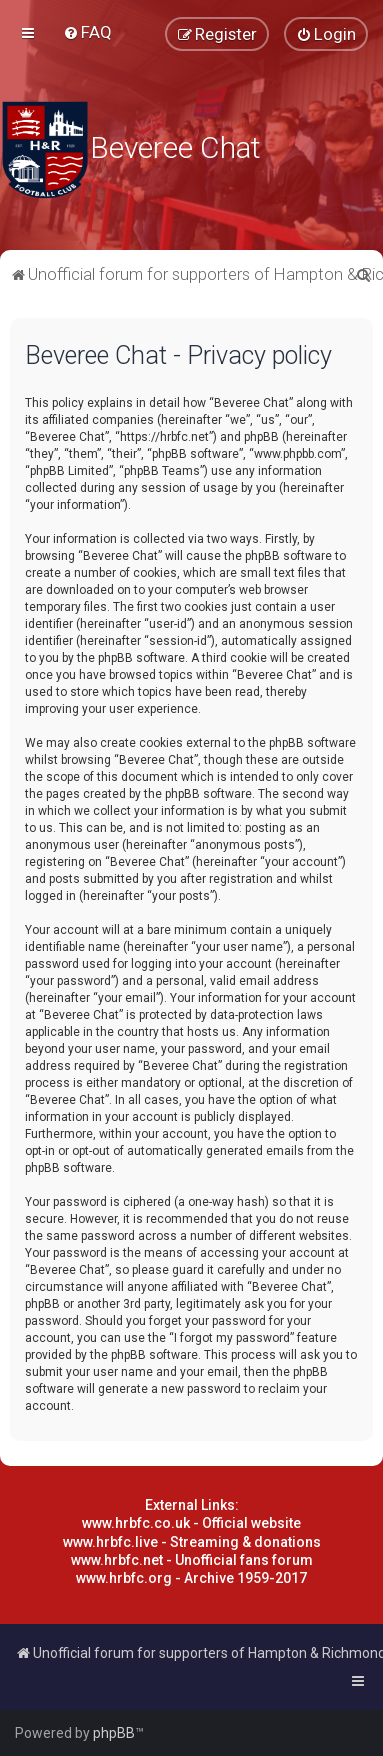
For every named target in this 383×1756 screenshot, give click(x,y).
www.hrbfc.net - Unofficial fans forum (192, 1560)
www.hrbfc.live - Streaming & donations (192, 1542)
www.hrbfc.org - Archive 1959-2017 (191, 1578)
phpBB (114, 1733)
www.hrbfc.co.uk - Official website (191, 1523)
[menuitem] (87, 32)
